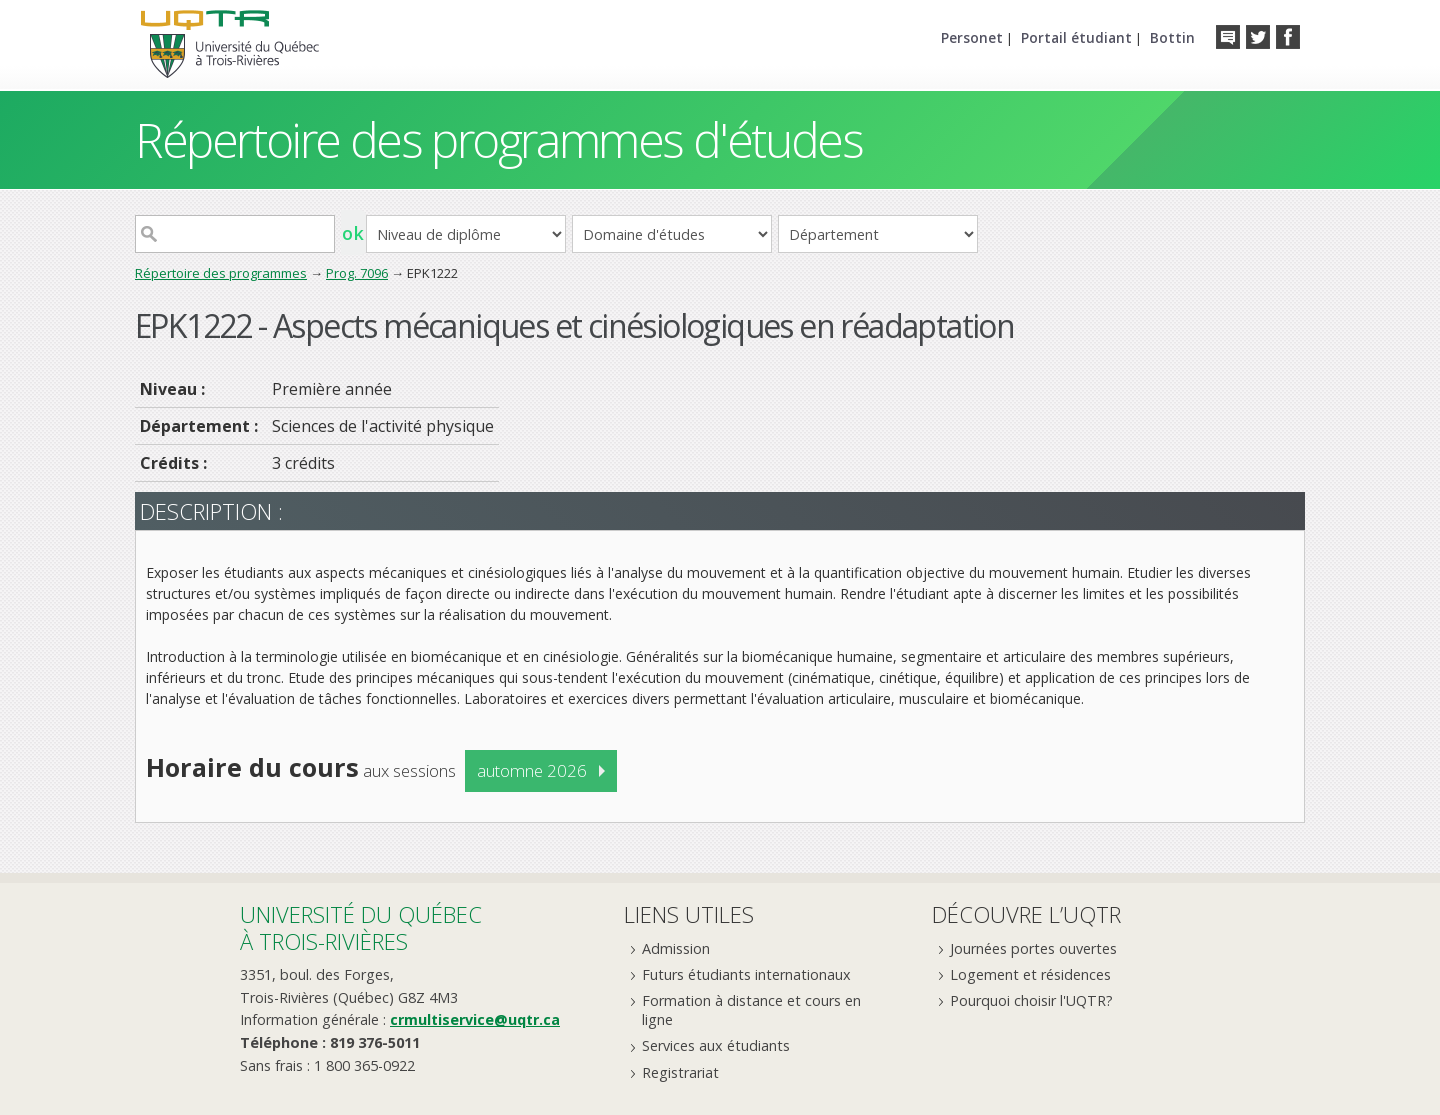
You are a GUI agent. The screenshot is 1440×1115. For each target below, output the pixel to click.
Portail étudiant (1076, 37)
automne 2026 (532, 770)
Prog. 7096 (357, 273)
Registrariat (680, 1072)
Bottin (1172, 37)
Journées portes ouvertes (1033, 948)
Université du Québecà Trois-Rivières (361, 927)
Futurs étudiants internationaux (746, 974)
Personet (972, 37)
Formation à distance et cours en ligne (751, 1010)
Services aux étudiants (716, 1045)
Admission (676, 948)
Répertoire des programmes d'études (498, 139)
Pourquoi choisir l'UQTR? (1031, 1000)
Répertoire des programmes (221, 273)
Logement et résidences (1030, 974)
